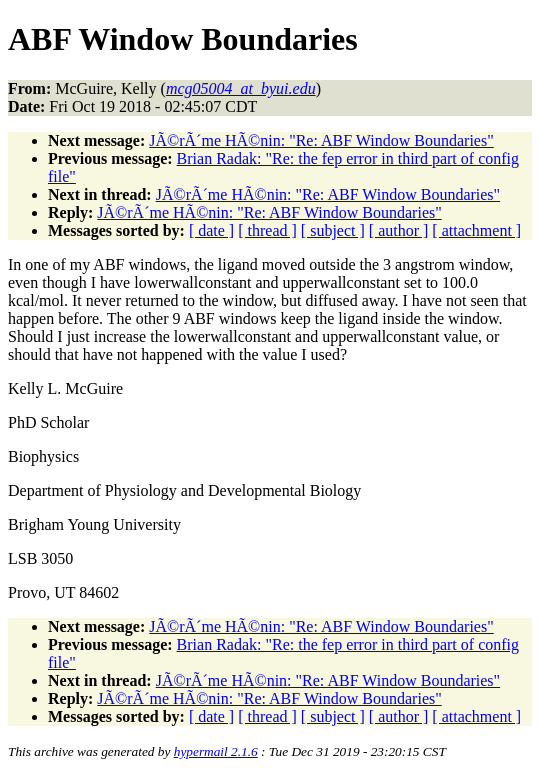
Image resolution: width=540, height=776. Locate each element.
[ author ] (399, 230)
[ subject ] (333, 230)
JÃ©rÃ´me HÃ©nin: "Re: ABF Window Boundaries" (321, 140)
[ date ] (211, 230)
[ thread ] (267, 230)
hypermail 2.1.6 (216, 751)
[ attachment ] (476, 230)
